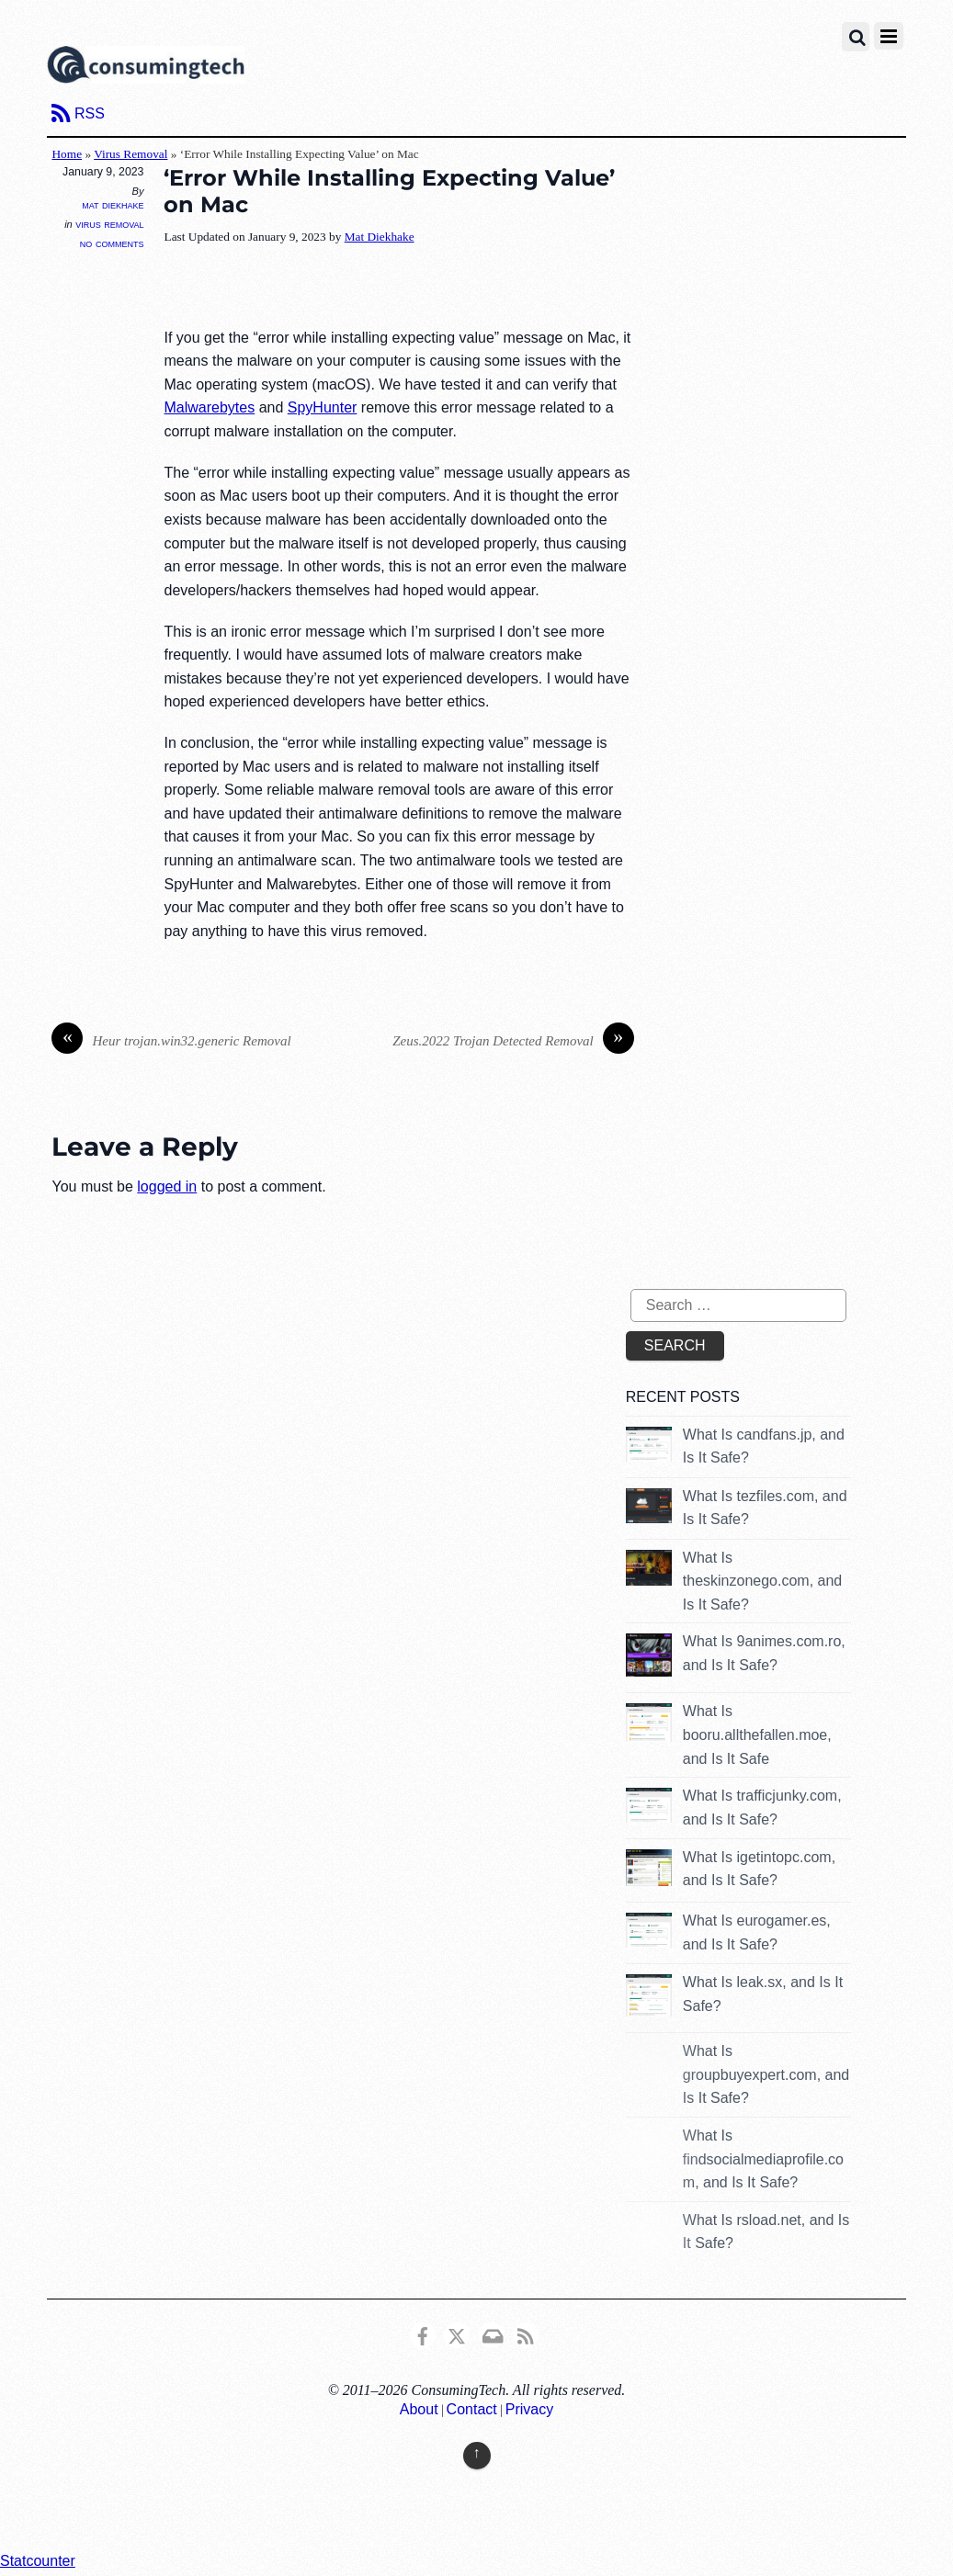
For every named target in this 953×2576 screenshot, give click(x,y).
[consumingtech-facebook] (423, 2334)
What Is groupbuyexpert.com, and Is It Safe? (766, 2074)
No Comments (112, 243)
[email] (492, 2334)
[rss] (526, 2334)
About (419, 2409)
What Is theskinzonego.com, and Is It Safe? (762, 1581)
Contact (472, 2409)
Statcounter (37, 2561)
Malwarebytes (209, 407)
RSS (89, 113)
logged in (167, 1186)
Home (66, 154)
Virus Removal (130, 154)
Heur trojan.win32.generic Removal (170, 1041)
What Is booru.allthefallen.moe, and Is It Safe (757, 1734)
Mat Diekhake (112, 204)
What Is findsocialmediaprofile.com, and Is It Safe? (763, 2159)
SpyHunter (322, 407)
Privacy (529, 2409)
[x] (457, 2334)
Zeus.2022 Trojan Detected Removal (513, 1041)
